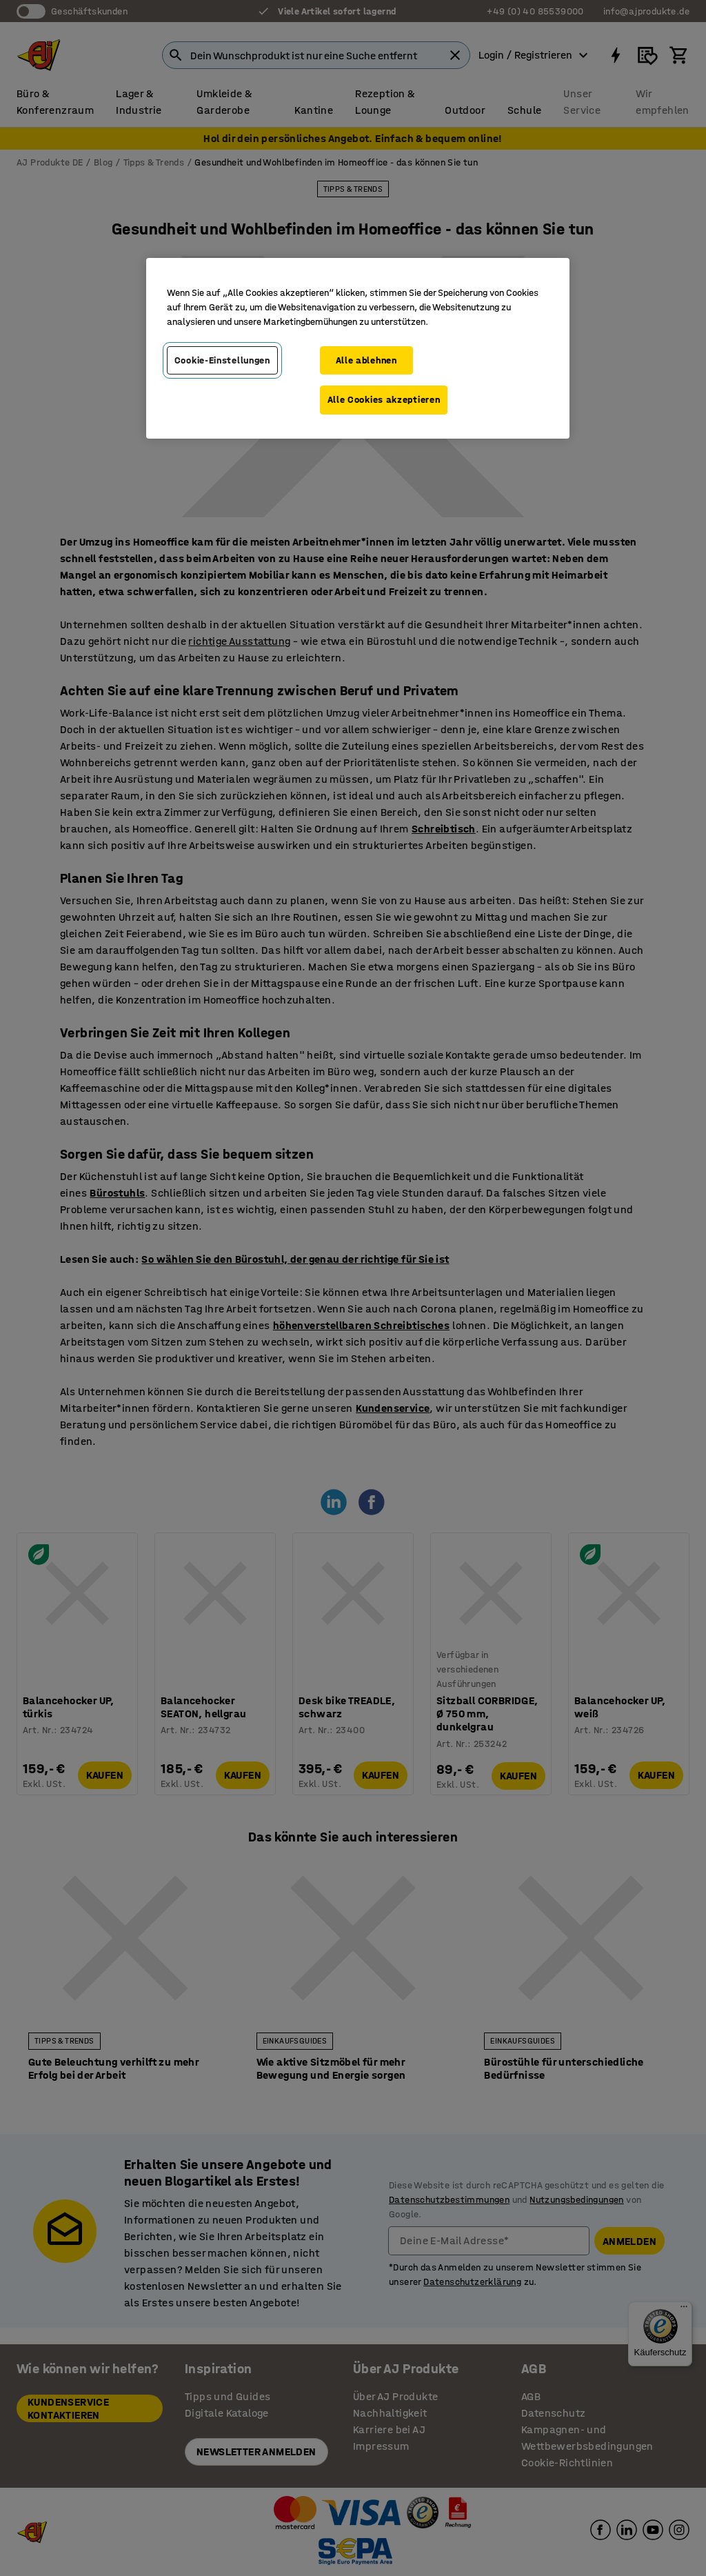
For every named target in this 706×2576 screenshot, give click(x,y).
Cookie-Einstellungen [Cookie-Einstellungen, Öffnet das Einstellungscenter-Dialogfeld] (222, 360)
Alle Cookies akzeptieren (384, 400)
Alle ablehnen (366, 360)
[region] (357, 348)
